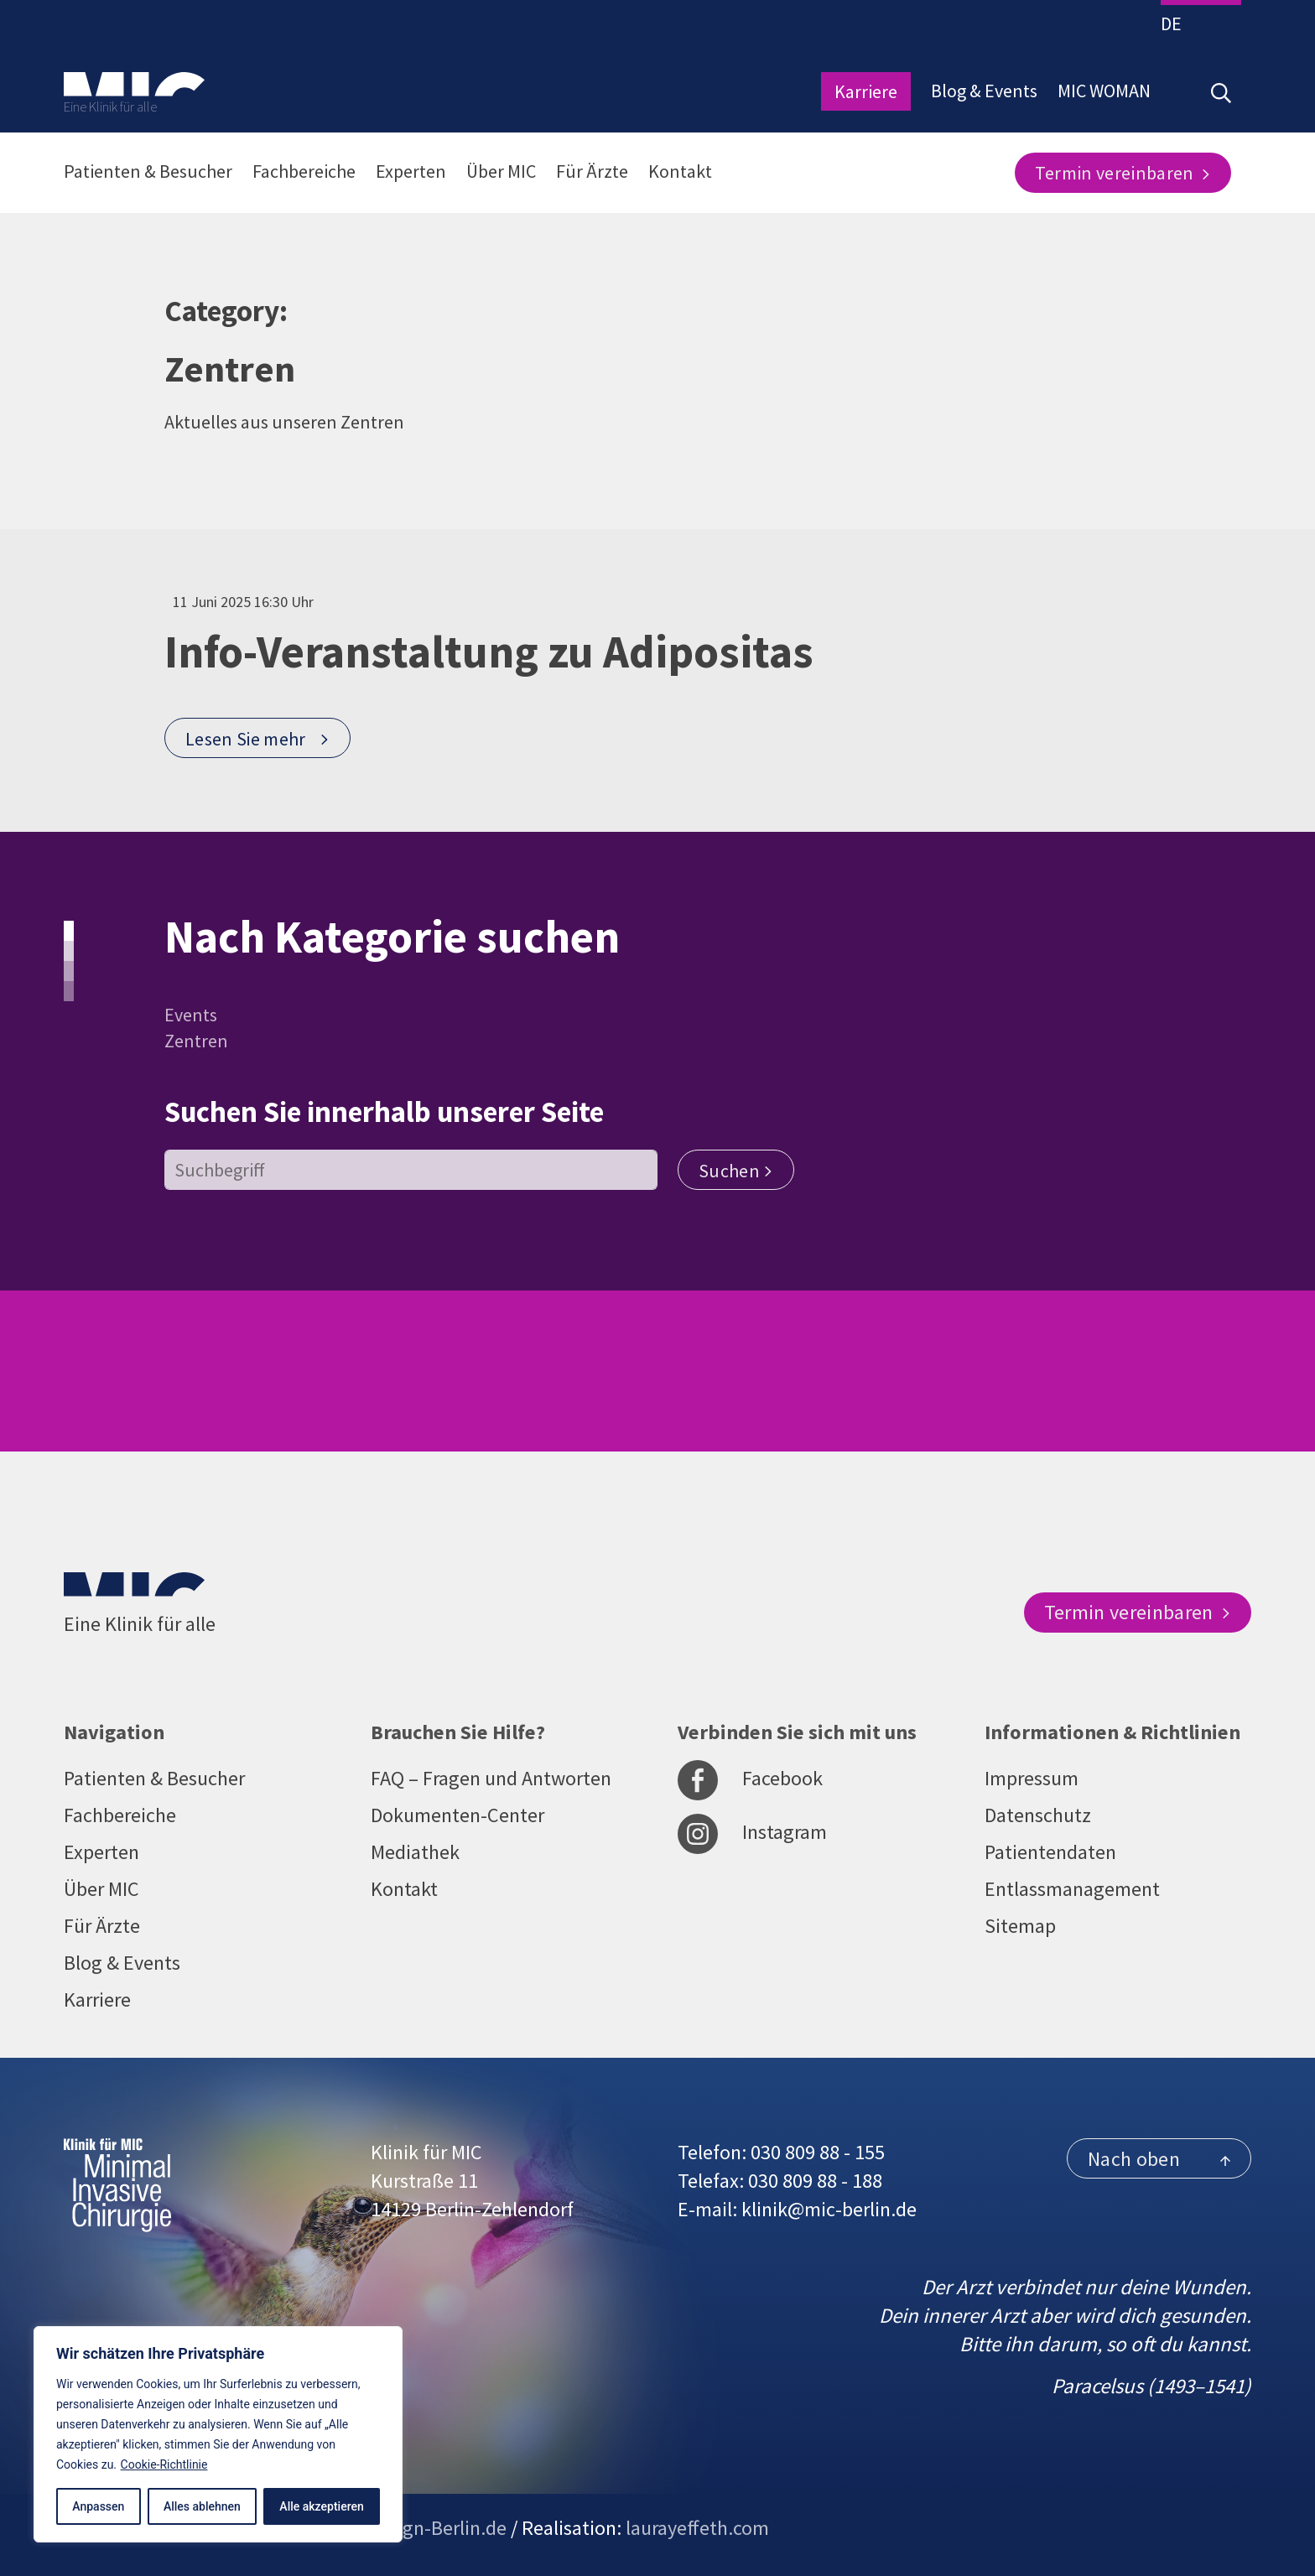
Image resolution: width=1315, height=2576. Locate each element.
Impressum (1032, 1778)
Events (190, 1014)
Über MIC (501, 171)
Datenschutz (1038, 1815)
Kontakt (680, 171)
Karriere (865, 91)
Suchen (736, 1170)
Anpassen (98, 2506)
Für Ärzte (592, 171)
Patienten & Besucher (148, 171)
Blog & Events (984, 90)
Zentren (196, 1040)
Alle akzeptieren (321, 2506)
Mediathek (415, 1852)
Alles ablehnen (202, 2506)
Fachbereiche (304, 171)
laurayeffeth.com (697, 2528)
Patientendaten (1050, 1852)
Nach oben (1159, 2159)
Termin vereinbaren (1123, 172)
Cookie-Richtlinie (164, 2464)
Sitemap (1020, 1926)
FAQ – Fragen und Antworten (491, 1778)
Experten (411, 171)
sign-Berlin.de (448, 2528)
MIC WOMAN (1104, 90)
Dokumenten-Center (457, 1815)
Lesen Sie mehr (257, 738)
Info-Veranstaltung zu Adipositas (488, 651)
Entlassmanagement (1072, 1889)
